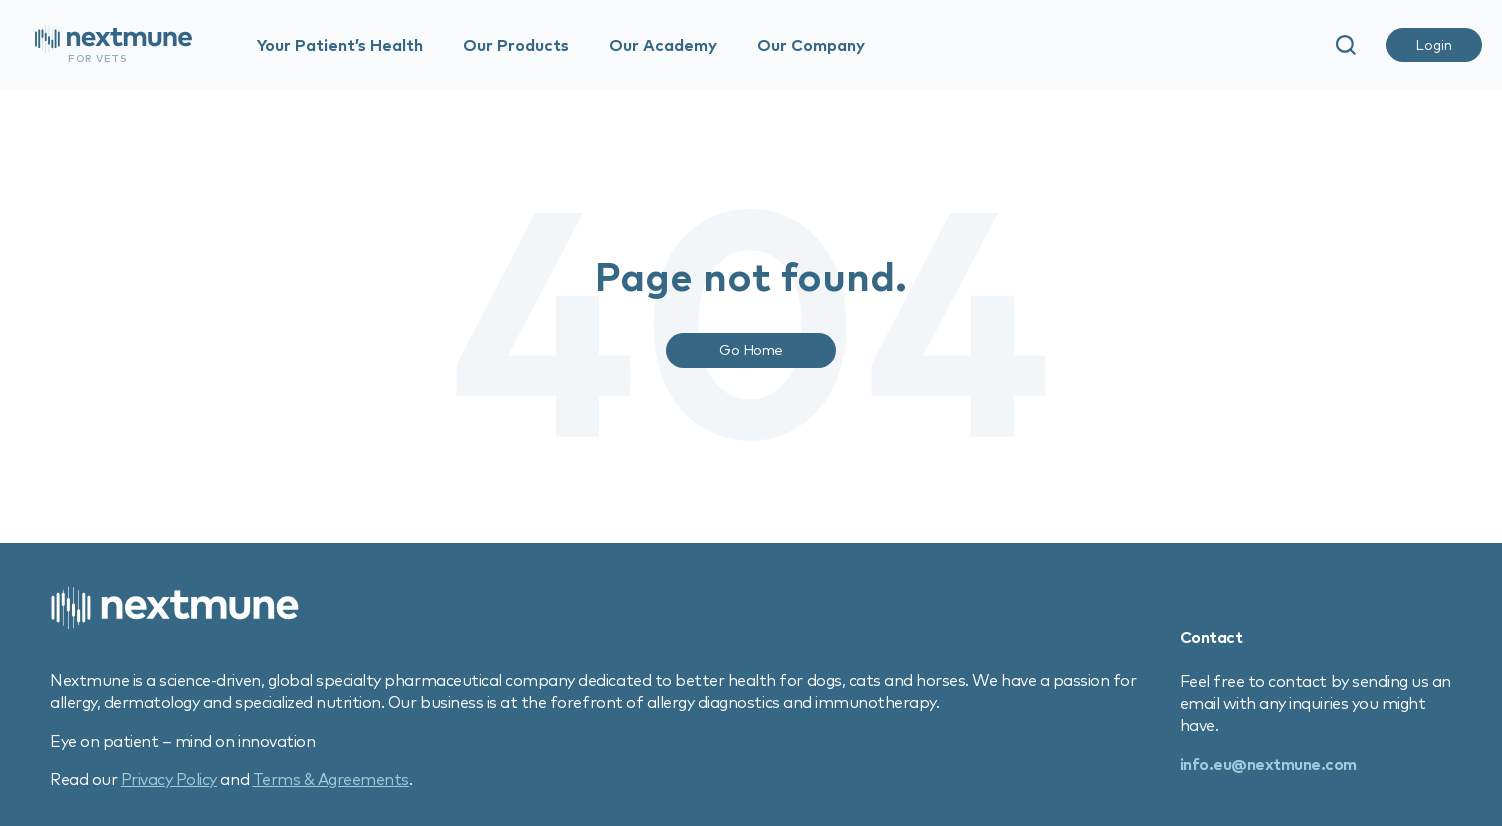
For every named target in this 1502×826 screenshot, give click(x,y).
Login (1434, 45)
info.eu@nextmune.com (1268, 764)
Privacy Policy (169, 779)
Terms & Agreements (331, 779)
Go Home (751, 349)
